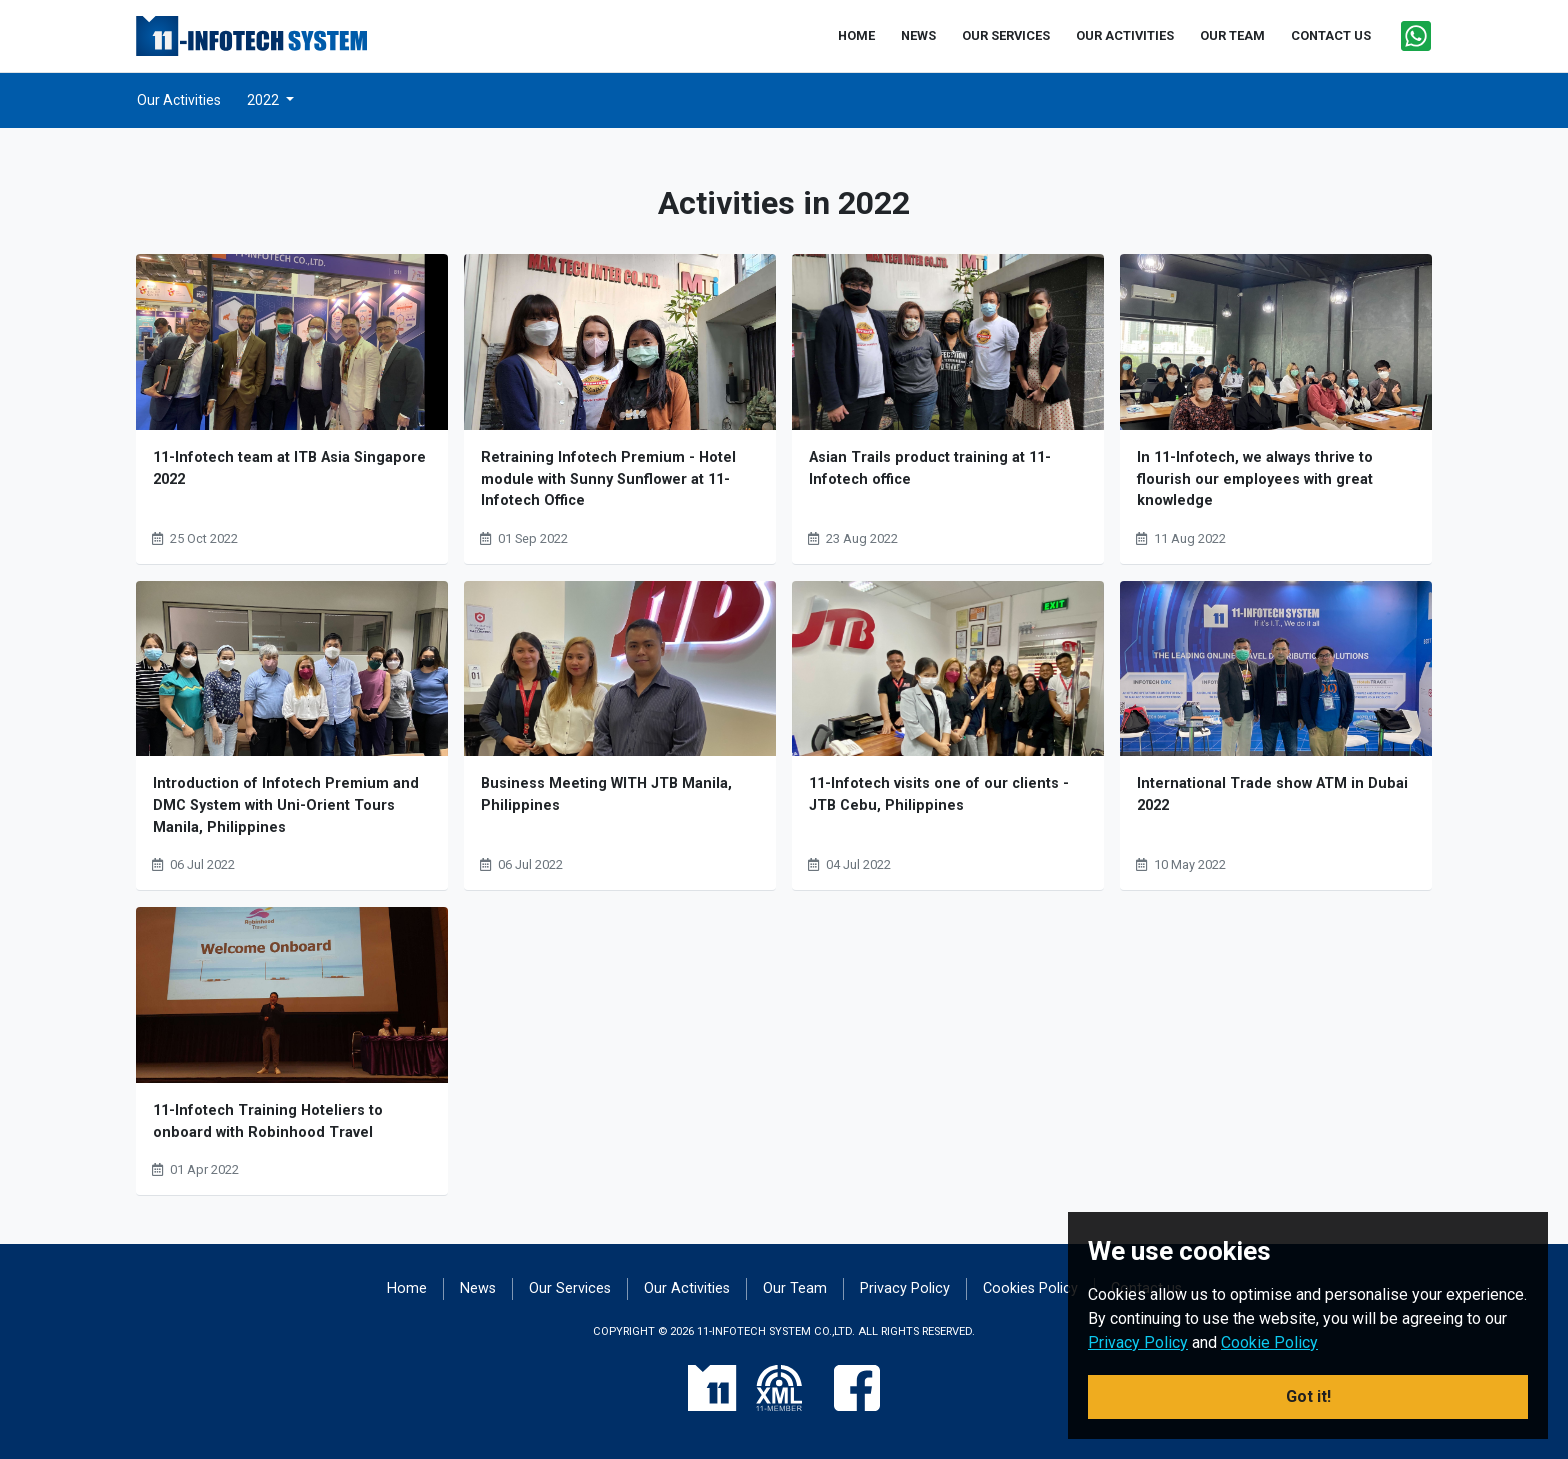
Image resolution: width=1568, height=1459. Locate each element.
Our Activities (179, 100)
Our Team (795, 1288)
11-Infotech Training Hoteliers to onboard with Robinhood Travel (268, 1121)
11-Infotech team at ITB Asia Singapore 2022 (289, 468)
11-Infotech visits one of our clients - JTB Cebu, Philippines (939, 794)
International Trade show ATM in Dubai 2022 (1272, 794)
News (478, 1288)
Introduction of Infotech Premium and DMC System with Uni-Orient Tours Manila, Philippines (286, 805)
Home (407, 1288)
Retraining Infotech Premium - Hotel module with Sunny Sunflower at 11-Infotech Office (608, 479)
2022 (264, 100)
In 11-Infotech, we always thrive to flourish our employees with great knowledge (1255, 479)
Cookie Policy (1269, 1342)
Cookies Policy (1030, 1288)
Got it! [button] (1308, 1396)
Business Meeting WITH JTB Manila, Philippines (606, 794)
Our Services (570, 1288)
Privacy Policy (905, 1288)
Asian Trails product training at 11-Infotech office (930, 468)
